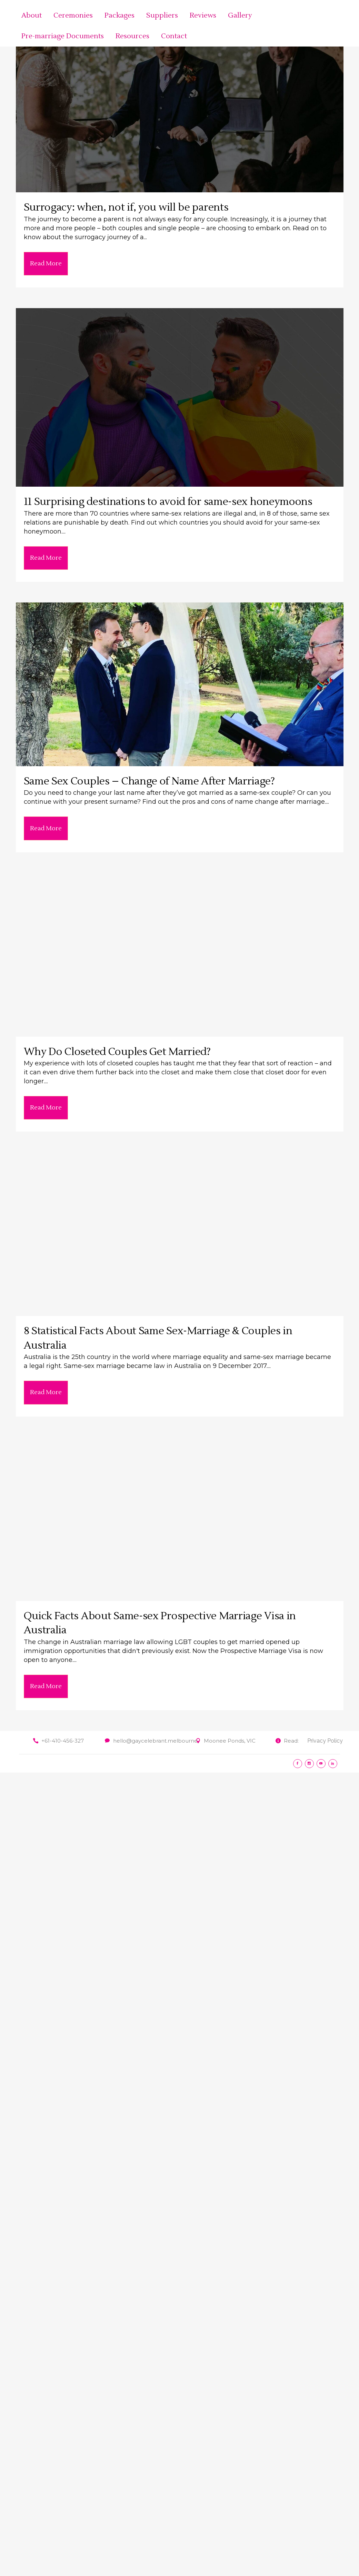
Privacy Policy (325, 1740)
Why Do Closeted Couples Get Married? (117, 1051)
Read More (46, 263)
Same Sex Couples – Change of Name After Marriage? (149, 781)
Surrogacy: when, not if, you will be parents (126, 207)
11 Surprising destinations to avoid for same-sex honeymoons (168, 501)
